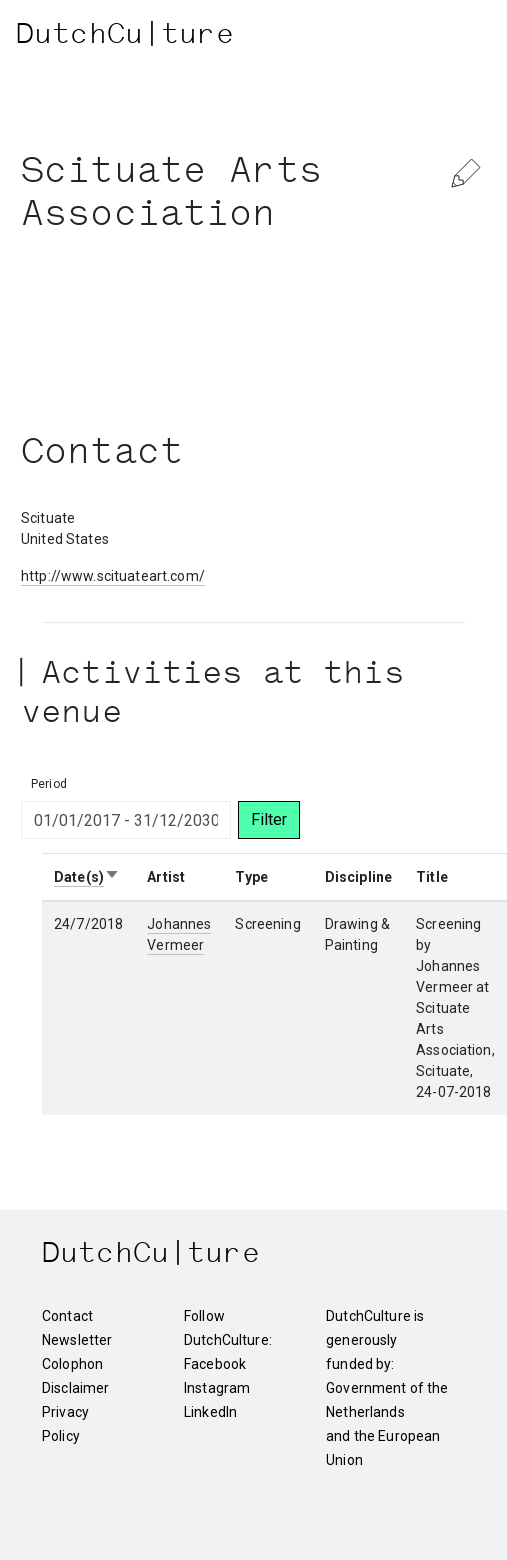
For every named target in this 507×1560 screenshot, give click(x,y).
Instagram (217, 1388)
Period (49, 784)
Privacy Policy (65, 1424)
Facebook (215, 1364)
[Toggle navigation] (453, 37)
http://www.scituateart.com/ (113, 576)
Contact (67, 1316)
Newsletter (73, 1340)
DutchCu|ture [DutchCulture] (125, 37)
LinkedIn (210, 1412)
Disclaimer (73, 1388)
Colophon (72, 1364)
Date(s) (87, 877)
